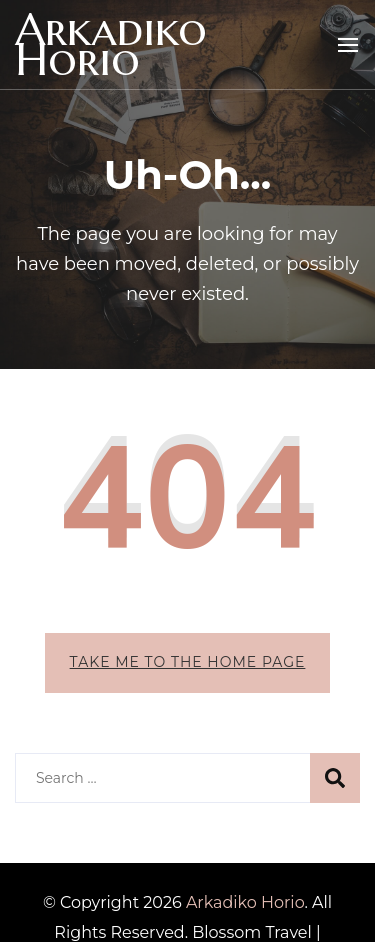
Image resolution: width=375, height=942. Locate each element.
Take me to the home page (188, 662)
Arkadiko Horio (111, 44)
